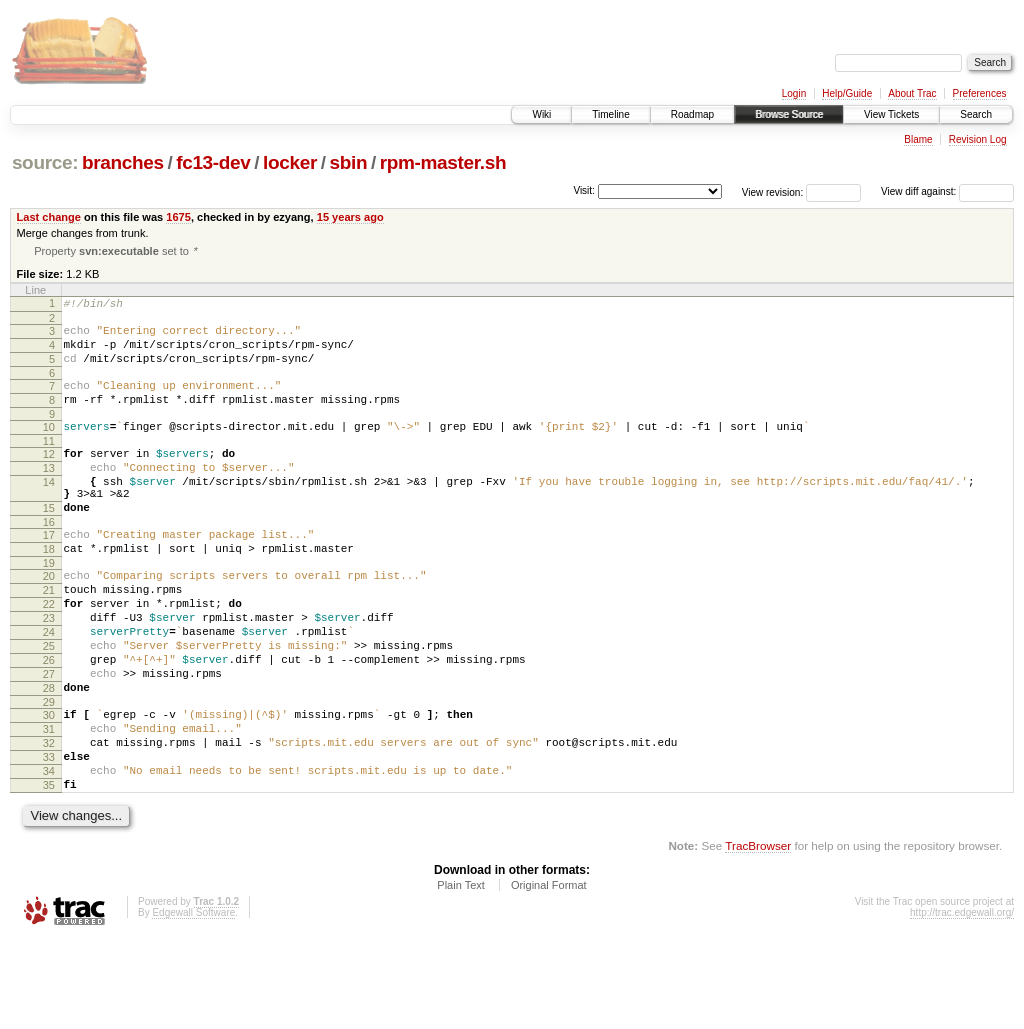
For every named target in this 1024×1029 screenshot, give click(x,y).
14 (49, 511)
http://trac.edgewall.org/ (962, 1001)
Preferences (980, 93)
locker (290, 162)
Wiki (541, 114)
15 (49, 543)
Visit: (584, 190)
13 (49, 494)
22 (49, 654)
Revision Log (978, 139)
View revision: (773, 191)
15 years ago (350, 217)
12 (49, 477)
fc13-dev (213, 162)
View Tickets (891, 114)
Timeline (610, 114)
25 (49, 705)
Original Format (549, 974)
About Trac (912, 93)
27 (49, 739)
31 (49, 803)
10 (49, 447)
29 (49, 773)
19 (49, 607)
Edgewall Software (193, 1001)
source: (45, 162)
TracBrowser (758, 934)
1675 (178, 217)
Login (794, 93)
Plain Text (461, 974)
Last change (49, 217)
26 (49, 722)
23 (49, 671)
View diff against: (947, 191)
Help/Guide (847, 93)
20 (49, 620)
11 (49, 464)
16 (49, 560)
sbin (348, 162)
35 (49, 871)
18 (49, 590)
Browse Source (789, 114)
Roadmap (692, 114)
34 (49, 854)
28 (49, 756)
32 (49, 820)
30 (49, 786)
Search (976, 114)
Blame (918, 139)
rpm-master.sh (443, 162)
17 (49, 573)
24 (49, 688)
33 (49, 837)
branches (123, 162)
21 (49, 637)
